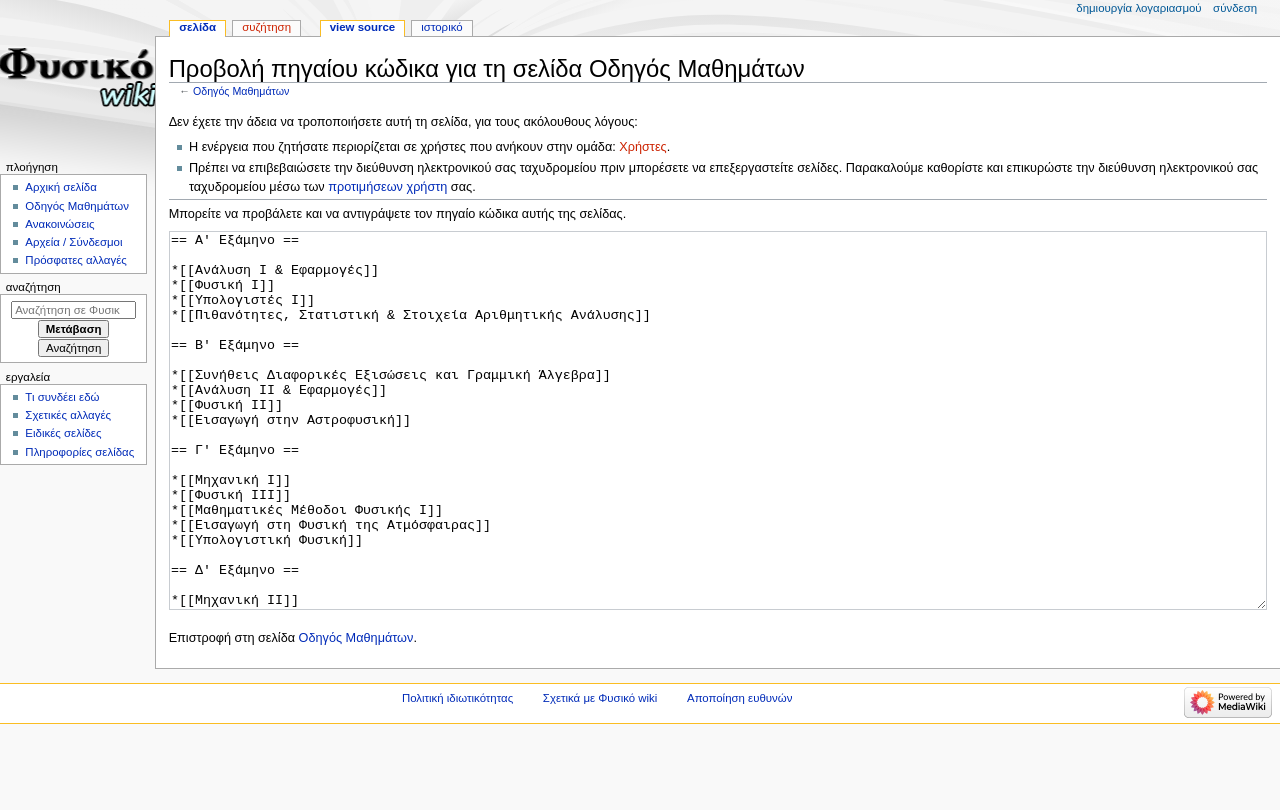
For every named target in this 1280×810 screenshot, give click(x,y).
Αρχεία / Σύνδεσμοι (73, 242)
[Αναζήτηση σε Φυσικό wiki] (73, 310)
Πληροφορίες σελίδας (79, 452)
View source (363, 27)
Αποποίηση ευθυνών (739, 773)
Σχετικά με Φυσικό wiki (600, 773)
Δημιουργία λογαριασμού (1138, 8)
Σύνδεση (1235, 8)
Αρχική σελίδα (60, 187)
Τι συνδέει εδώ (62, 397)
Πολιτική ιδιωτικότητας (457, 773)
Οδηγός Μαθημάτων (241, 91)
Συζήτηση (266, 27)
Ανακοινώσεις (59, 224)
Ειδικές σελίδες (63, 433)
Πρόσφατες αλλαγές (75, 260)
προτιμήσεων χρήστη (387, 187)
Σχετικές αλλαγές (68, 415)
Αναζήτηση (33, 287)
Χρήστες (642, 147)
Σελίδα (197, 27)
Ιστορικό (441, 27)
